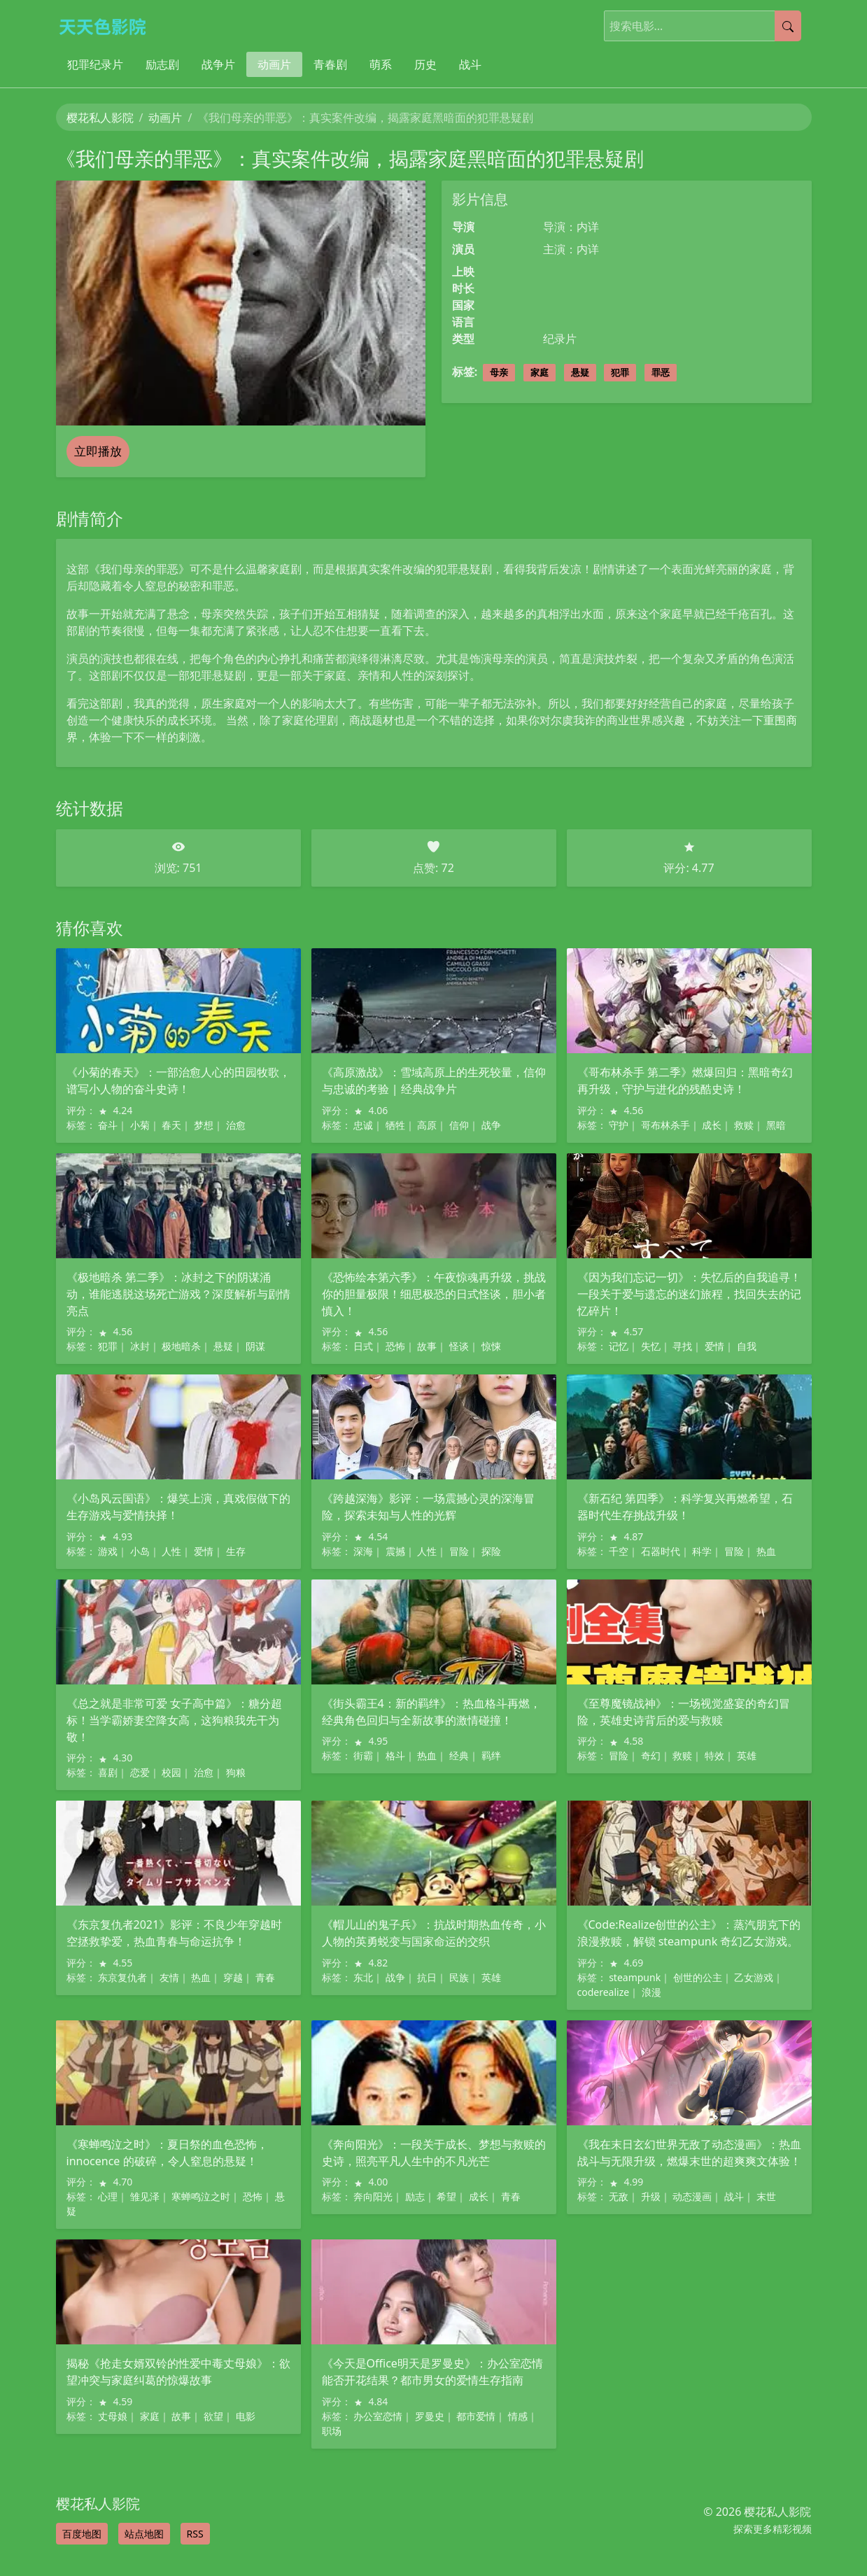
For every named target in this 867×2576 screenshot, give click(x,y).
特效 (714, 1755)
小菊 (140, 1125)
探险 (491, 1551)
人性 (171, 1551)
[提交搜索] (788, 25)
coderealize (603, 1992)
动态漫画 (692, 2196)
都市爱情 (475, 2416)
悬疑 (580, 372)
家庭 (539, 372)
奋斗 (108, 1125)
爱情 (714, 1346)
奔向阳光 (373, 2196)
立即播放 (98, 451)
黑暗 (776, 1125)
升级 (651, 2196)
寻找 (682, 1346)
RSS (195, 2533)
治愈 (236, 1125)
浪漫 (651, 1992)
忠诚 (363, 1125)
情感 (518, 2416)
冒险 (459, 1551)
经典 (459, 1755)
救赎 (744, 1125)
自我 (746, 1346)
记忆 (618, 1346)
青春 (265, 1977)
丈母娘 (112, 2416)
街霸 (363, 1755)
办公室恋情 (377, 2416)
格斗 (395, 1755)
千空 (618, 1551)
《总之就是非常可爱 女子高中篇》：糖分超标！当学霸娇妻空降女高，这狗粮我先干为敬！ (174, 1720)
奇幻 (651, 1755)
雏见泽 (145, 2196)
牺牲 (395, 1125)
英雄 (746, 1755)
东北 (363, 1977)
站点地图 (144, 2533)
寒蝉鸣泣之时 (200, 2196)
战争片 (218, 64)
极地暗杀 (181, 1346)
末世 (766, 2196)
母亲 (499, 372)
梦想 (203, 1125)
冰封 (140, 1346)
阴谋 (255, 1346)
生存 (236, 1551)
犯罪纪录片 (95, 64)
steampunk (635, 1977)
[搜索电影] (689, 25)
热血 (766, 1551)
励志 (415, 2196)
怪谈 (459, 1346)
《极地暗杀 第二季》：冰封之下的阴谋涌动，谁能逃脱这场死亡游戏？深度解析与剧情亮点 (178, 1293)
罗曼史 (429, 2416)
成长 (711, 1125)
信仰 (459, 1125)
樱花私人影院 (100, 117)
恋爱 (140, 1772)
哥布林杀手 (665, 1125)
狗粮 (236, 1772)
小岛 (140, 1551)
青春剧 (330, 64)
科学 (702, 1551)
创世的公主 (697, 1977)
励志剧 (162, 64)
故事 (427, 1346)
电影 (245, 2416)
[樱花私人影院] (108, 26)
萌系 (380, 64)
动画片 (274, 64)
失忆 (651, 1346)
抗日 (427, 1977)
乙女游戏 (753, 1977)
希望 (446, 2196)
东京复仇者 (122, 1977)
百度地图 (81, 2533)
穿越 (233, 1977)
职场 (331, 2430)
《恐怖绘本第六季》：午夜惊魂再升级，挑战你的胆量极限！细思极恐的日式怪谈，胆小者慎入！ (434, 1293)
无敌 (618, 2196)
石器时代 (660, 1551)
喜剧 (108, 1772)
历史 (425, 64)
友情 (169, 1977)
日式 (363, 1346)
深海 (363, 1551)
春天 (171, 1125)
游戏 (108, 1551)
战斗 (470, 64)
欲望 (213, 2416)
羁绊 (491, 1755)
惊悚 (491, 1346)
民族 (459, 1977)
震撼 (395, 1551)
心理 (108, 2196)
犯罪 (620, 372)
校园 (171, 1772)
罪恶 (660, 372)
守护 (618, 1125)
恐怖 (395, 1346)
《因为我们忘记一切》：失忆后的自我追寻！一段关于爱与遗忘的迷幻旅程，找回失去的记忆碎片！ (689, 1293)
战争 (491, 1125)
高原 (427, 1125)
